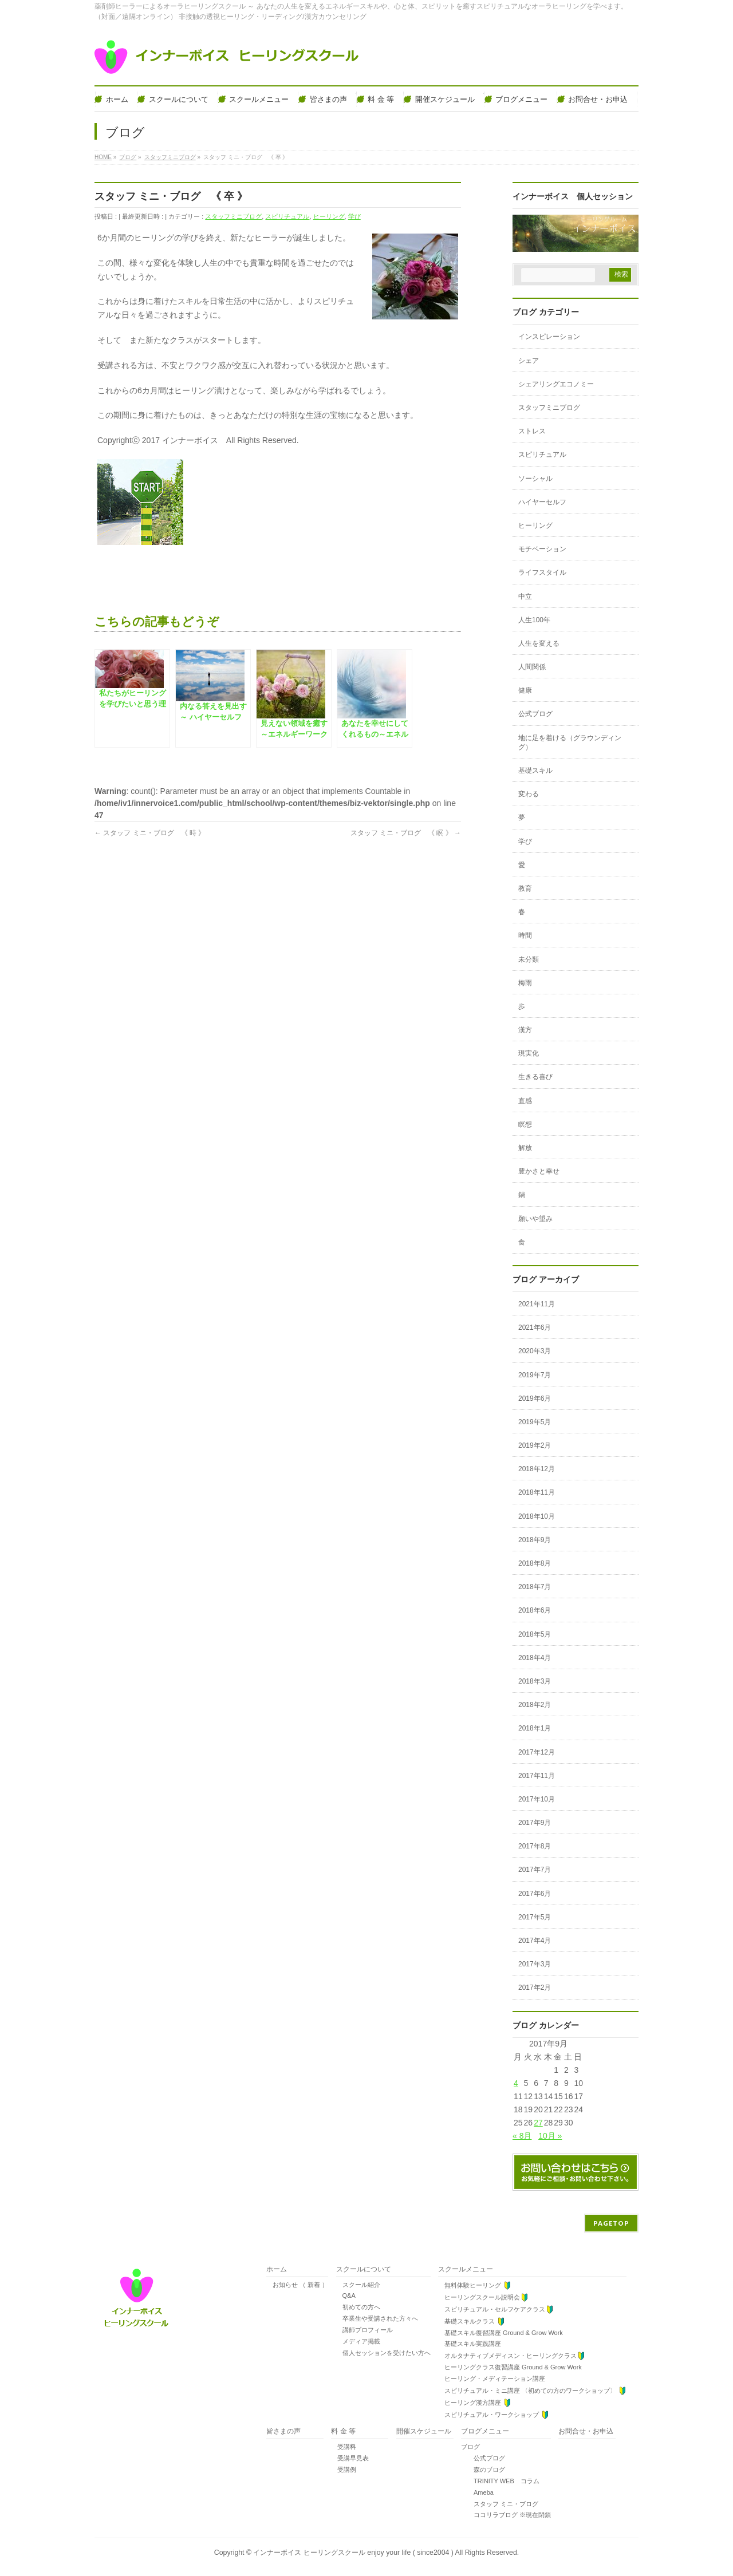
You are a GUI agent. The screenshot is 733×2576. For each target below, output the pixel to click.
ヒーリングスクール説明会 (483, 2297)
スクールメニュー (465, 2269)
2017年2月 (534, 1988)
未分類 (528, 959)
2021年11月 (536, 1304)
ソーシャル (535, 479)
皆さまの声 (283, 2431)
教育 (525, 888)
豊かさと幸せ (538, 1171)
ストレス (532, 431)
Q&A (346, 2295)
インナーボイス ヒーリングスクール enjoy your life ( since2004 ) (354, 2553)
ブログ (470, 2446)
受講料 (343, 2446)
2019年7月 (534, 1375)
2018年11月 (536, 1492)
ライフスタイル (542, 572)
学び (354, 216)
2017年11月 (536, 1776)
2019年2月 (534, 1445)
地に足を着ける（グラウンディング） (569, 742)
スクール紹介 (358, 2284)
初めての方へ (358, 2307)
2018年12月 (536, 1469)
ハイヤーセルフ (542, 502)
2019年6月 (534, 1398)
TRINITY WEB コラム (500, 2481)
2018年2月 (534, 1705)
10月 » (550, 2135)
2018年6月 (534, 1610)
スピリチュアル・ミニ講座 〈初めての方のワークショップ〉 (532, 2391)
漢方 (525, 1030)
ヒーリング (329, 216)
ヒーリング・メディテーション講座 (491, 2378)
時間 (525, 935)
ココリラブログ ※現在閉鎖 (506, 2514)
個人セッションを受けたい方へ (383, 2352)
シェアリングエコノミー (556, 384)
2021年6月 (534, 1327)
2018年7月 (534, 1587)
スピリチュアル (287, 216)
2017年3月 (534, 1964)
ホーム (276, 2269)
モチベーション (542, 549)
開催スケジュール (423, 2431)
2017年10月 (536, 1799)
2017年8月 (534, 1846)
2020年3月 (534, 1351)
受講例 (343, 2469)
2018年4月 (534, 1658)
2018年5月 (534, 1634)
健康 (525, 690)
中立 (525, 596)
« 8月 (522, 2135)
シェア (528, 361)
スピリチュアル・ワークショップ (493, 2415)
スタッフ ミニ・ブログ (499, 2503)
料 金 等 (343, 2431)
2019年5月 (534, 1422)
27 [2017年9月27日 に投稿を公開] (538, 2122)
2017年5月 (534, 1917)
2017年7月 (534, 1870)
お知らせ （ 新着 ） (297, 2284)
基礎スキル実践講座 (469, 2343)
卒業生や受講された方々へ (377, 2318)
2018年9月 (534, 1540)
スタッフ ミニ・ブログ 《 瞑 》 (405, 833)
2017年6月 (534, 1894)
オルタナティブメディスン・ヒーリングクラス (511, 2356)
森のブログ (483, 2469)
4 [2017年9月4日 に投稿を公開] (516, 2083)
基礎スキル (535, 771)
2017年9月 (534, 1823)
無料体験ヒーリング (474, 2285)
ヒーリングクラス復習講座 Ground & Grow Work (510, 2367)
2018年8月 (534, 1563)
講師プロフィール (364, 2329)
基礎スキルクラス (471, 2321)
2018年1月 (534, 1728)
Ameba (477, 2492)
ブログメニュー (485, 2431)
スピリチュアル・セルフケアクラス (496, 2309)
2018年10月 (536, 1516)
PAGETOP (611, 2223)
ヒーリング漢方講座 (474, 2403)
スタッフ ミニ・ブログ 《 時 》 (149, 833)
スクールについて (363, 2269)
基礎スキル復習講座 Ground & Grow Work (500, 2332)
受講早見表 (350, 2458)
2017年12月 (536, 1752)
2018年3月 (534, 1681)
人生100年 (534, 620)
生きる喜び (535, 1077)
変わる (528, 794)
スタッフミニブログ (233, 216)
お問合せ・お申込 (585, 2431)
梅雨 (525, 983)
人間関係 (532, 667)
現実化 (528, 1053)
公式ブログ (535, 714)
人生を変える (538, 643)
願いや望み (535, 1219)
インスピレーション (549, 337)
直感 (525, 1101)
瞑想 (525, 1124)
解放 (525, 1148)
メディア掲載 (358, 2341)
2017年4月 (534, 1941)
